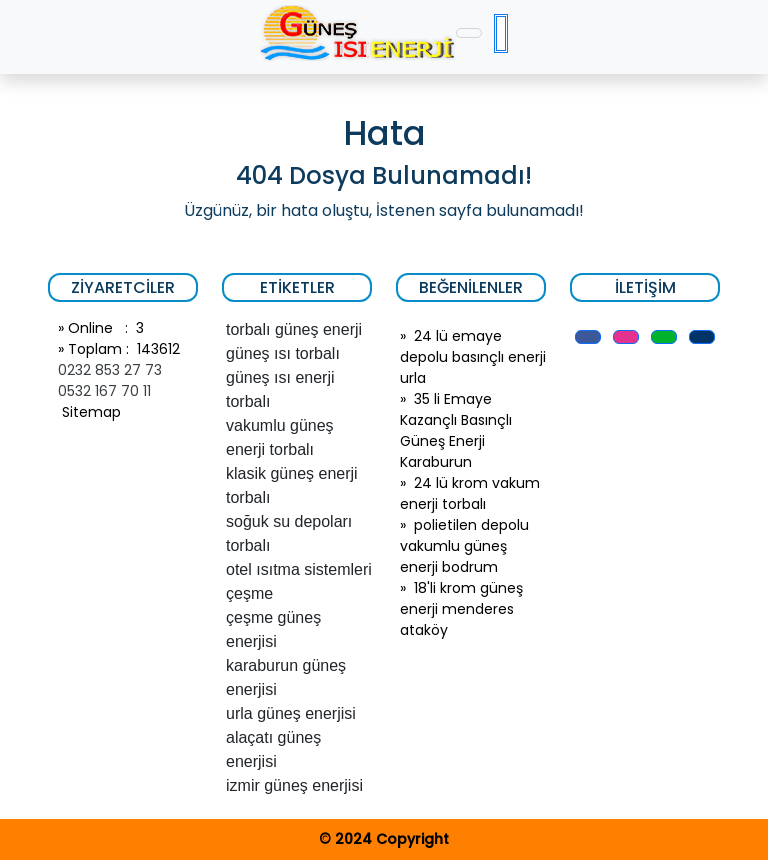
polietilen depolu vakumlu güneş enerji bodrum (464, 546)
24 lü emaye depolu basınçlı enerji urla (473, 357)
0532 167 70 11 (104, 391)
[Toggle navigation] (469, 33)
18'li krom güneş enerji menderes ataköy (461, 609)
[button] (588, 337)
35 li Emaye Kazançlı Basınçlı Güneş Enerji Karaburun (456, 430)
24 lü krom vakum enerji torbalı (470, 493)
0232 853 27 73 (110, 370)
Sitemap (89, 412)
